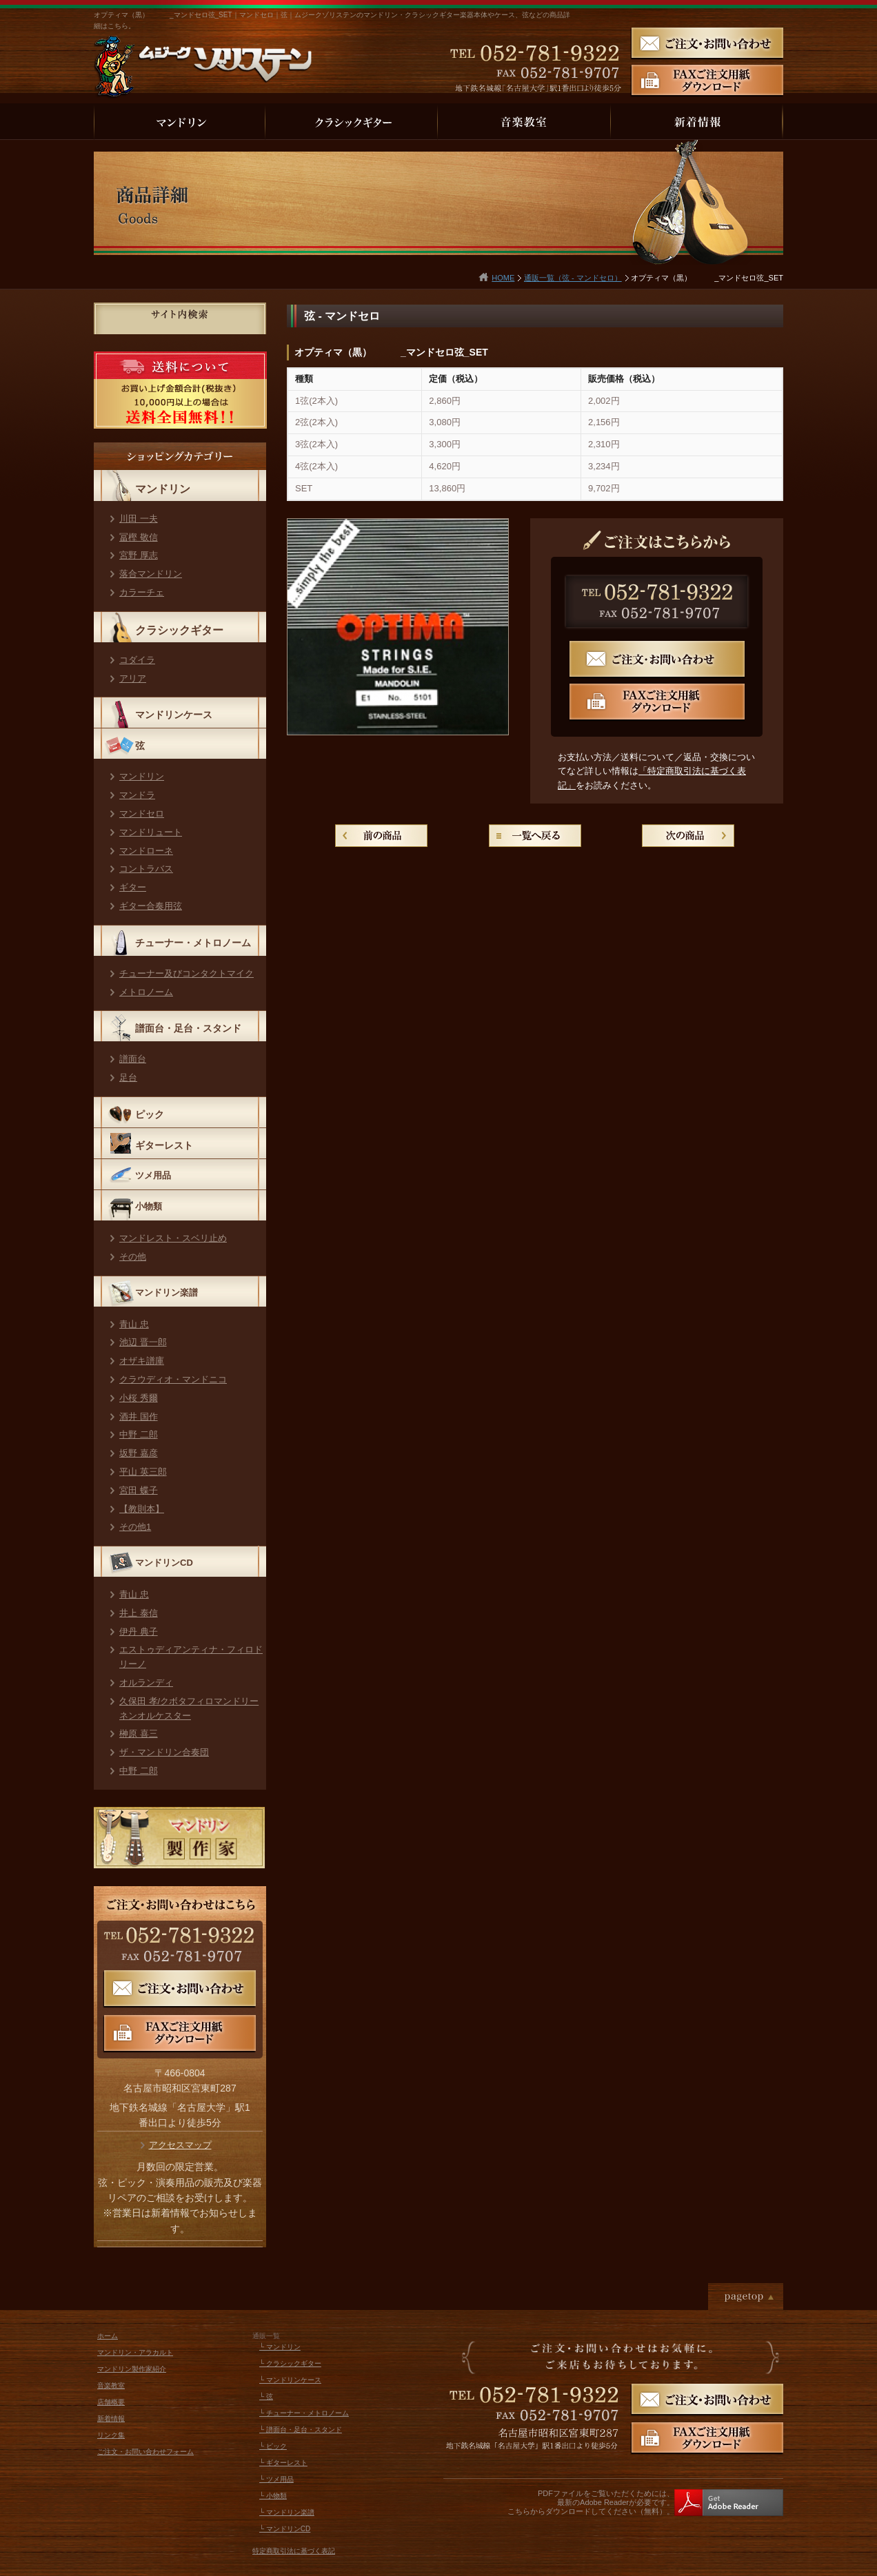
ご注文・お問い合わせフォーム (145, 2451)
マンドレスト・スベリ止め (173, 1238)
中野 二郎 (138, 1434)
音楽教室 (111, 2385)
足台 (128, 1077)
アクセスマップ (180, 2145)
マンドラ (137, 795)
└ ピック (273, 2446)
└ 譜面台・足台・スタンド (300, 2429)
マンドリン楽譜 (166, 1292)
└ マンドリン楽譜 (286, 2512)
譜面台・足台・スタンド (188, 1028)
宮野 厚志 (138, 555)
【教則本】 (141, 1509)
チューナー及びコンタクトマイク (186, 973)
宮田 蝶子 (138, 1490)
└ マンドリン (280, 2347)
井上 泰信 (138, 1613)
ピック (149, 1114)
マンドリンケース (173, 714)
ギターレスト (164, 1145)
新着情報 (111, 2418)
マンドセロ (141, 813)
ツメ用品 (153, 1175)
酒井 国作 (138, 1416)
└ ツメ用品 (276, 2479)
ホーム (107, 2336)
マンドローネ (146, 851)
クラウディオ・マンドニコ (173, 1379)
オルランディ (146, 1682)
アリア (132, 678)
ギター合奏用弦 (150, 906)
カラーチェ (141, 592)
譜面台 (132, 1059)
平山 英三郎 (143, 1471)
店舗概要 (111, 2402)
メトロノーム (146, 992)
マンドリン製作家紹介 (131, 2369)
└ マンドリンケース (290, 2380)
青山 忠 (134, 1324)
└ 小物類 (273, 2496)
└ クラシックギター (290, 2363)
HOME (503, 278)
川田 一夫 (138, 518)
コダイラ (137, 660)
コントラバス (146, 868)
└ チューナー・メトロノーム (304, 2413)
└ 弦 (266, 2396)
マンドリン (162, 489)
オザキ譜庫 (141, 1361)
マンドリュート (150, 832)
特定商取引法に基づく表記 (293, 2551)
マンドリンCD (164, 1562)
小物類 (148, 1206)
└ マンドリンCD (284, 2529)
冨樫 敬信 (138, 537)
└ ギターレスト (283, 2462)
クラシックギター (179, 630)
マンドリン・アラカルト (135, 2352)
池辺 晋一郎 (143, 1342)
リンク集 (111, 2435)
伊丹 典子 (138, 1631)
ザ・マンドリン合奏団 (164, 1752)
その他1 (135, 1527)
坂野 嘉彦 (138, 1453)
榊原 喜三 (138, 1733)
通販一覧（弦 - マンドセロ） (573, 278)
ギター (132, 887)
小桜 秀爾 (138, 1398)
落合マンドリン (150, 574)
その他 (132, 1256)
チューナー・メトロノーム (193, 942)
